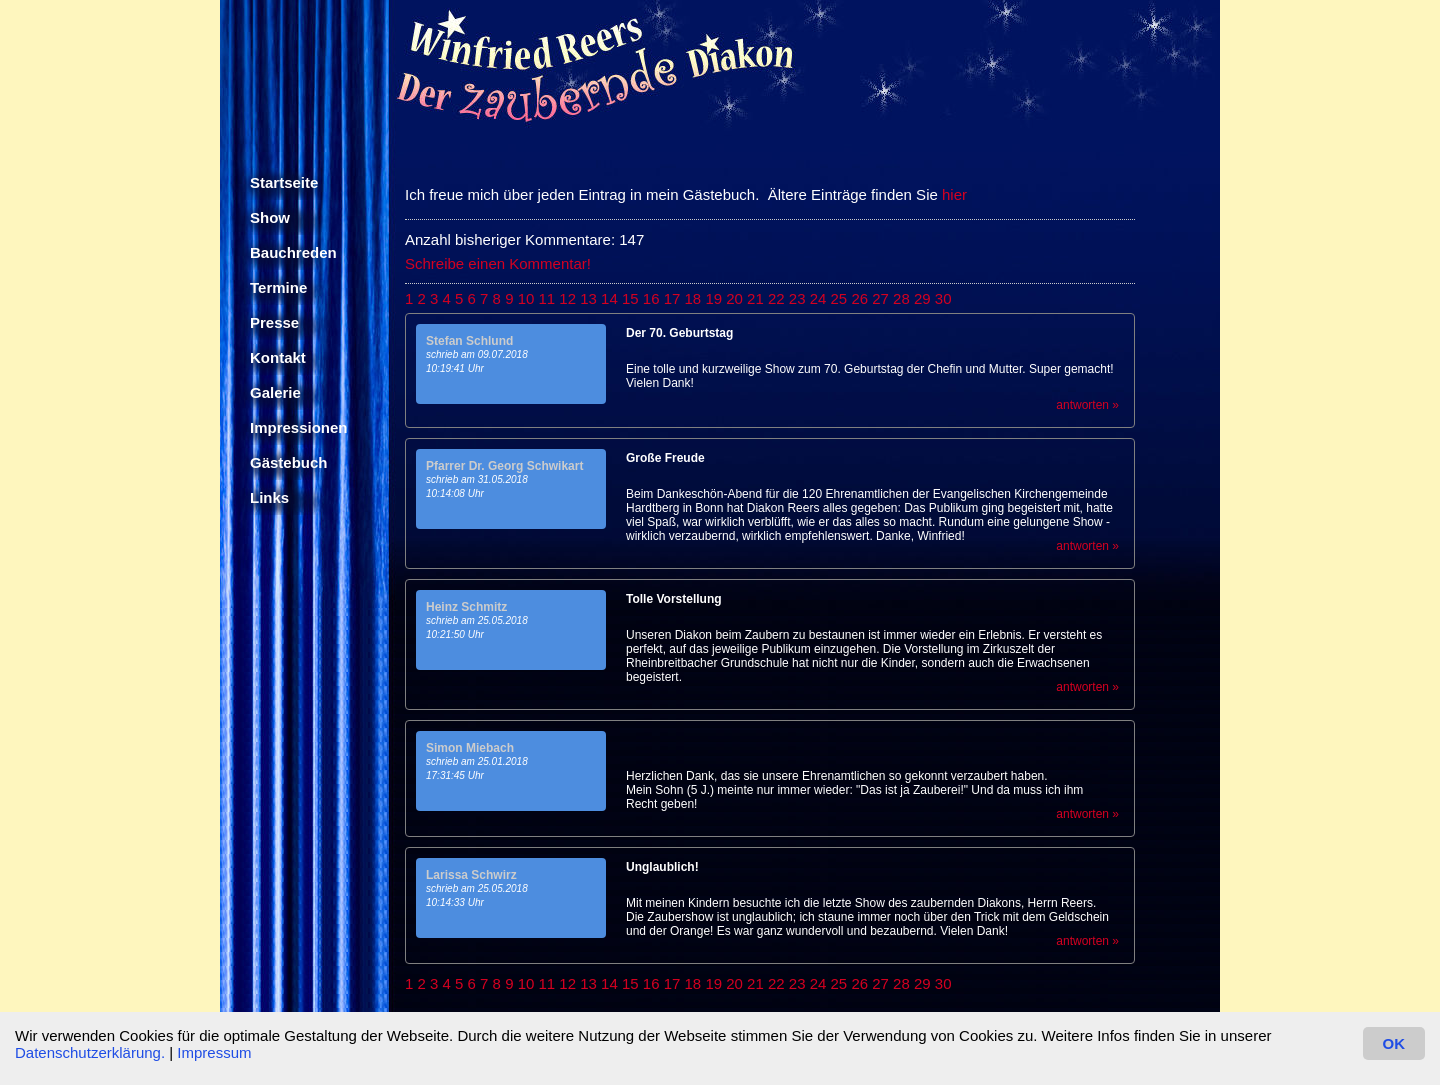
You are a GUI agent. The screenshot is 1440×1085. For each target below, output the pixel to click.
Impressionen (299, 427)
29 (922, 298)
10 (526, 298)
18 (693, 298)
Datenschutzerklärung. (90, 1052)
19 (713, 298)
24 (818, 298)
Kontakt (278, 357)
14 (609, 298)
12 (567, 298)
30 (943, 298)
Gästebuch (289, 462)
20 (734, 298)
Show (270, 217)
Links (269, 497)
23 (797, 298)
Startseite (284, 182)
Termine (278, 287)
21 (755, 298)
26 (859, 298)
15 (630, 298)
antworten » (1087, 405)
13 (588, 298)
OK (1394, 1043)
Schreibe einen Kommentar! (498, 263)
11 (547, 298)
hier (954, 194)
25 (839, 298)
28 (901, 298)
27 (880, 298)
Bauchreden (293, 252)
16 (651, 298)
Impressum (214, 1052)
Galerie (275, 392)
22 (776, 298)
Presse (274, 322)
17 (672, 298)
